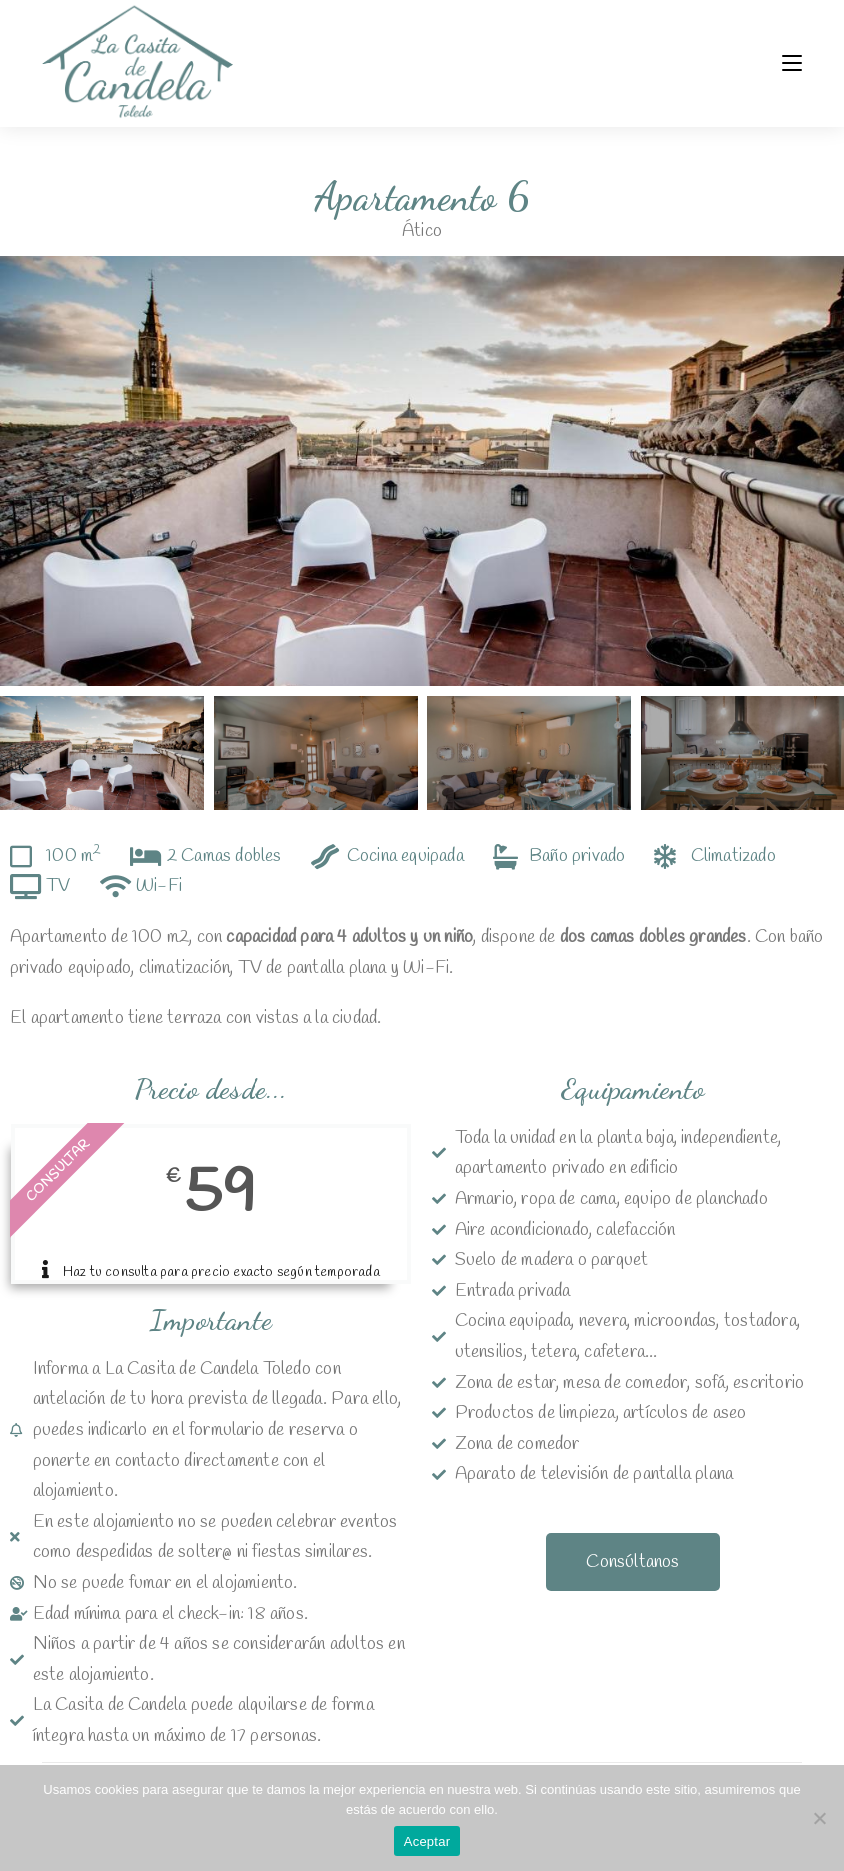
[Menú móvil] (792, 63)
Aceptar (427, 1841)
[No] (819, 1818)
